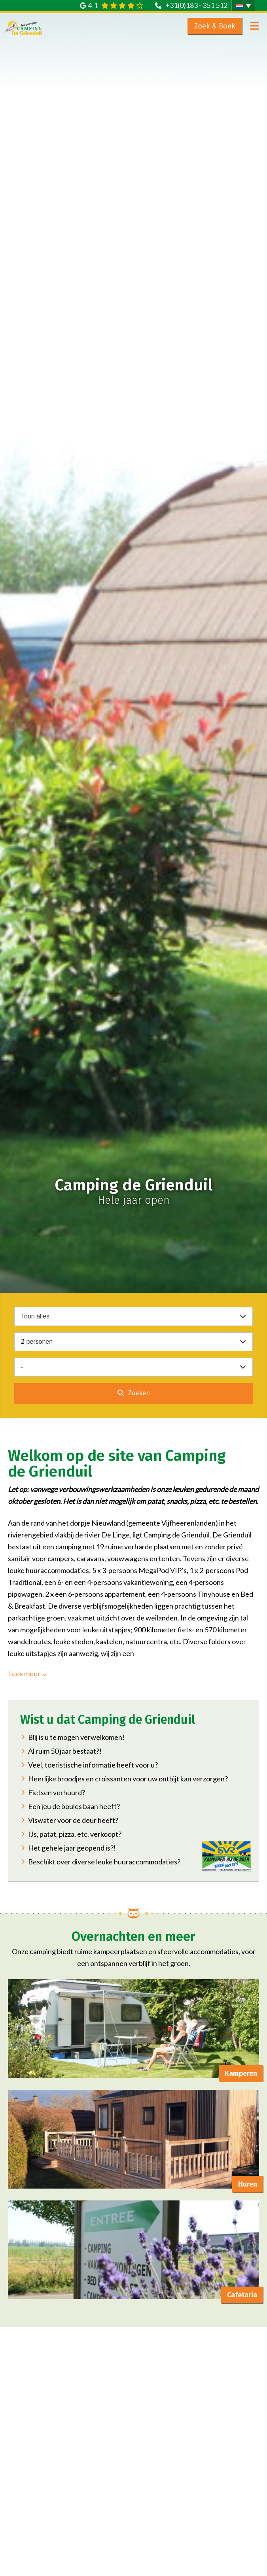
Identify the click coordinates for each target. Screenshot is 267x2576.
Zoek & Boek (214, 26)
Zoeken (138, 1393)
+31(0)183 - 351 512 (196, 5)
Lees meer (24, 1673)
